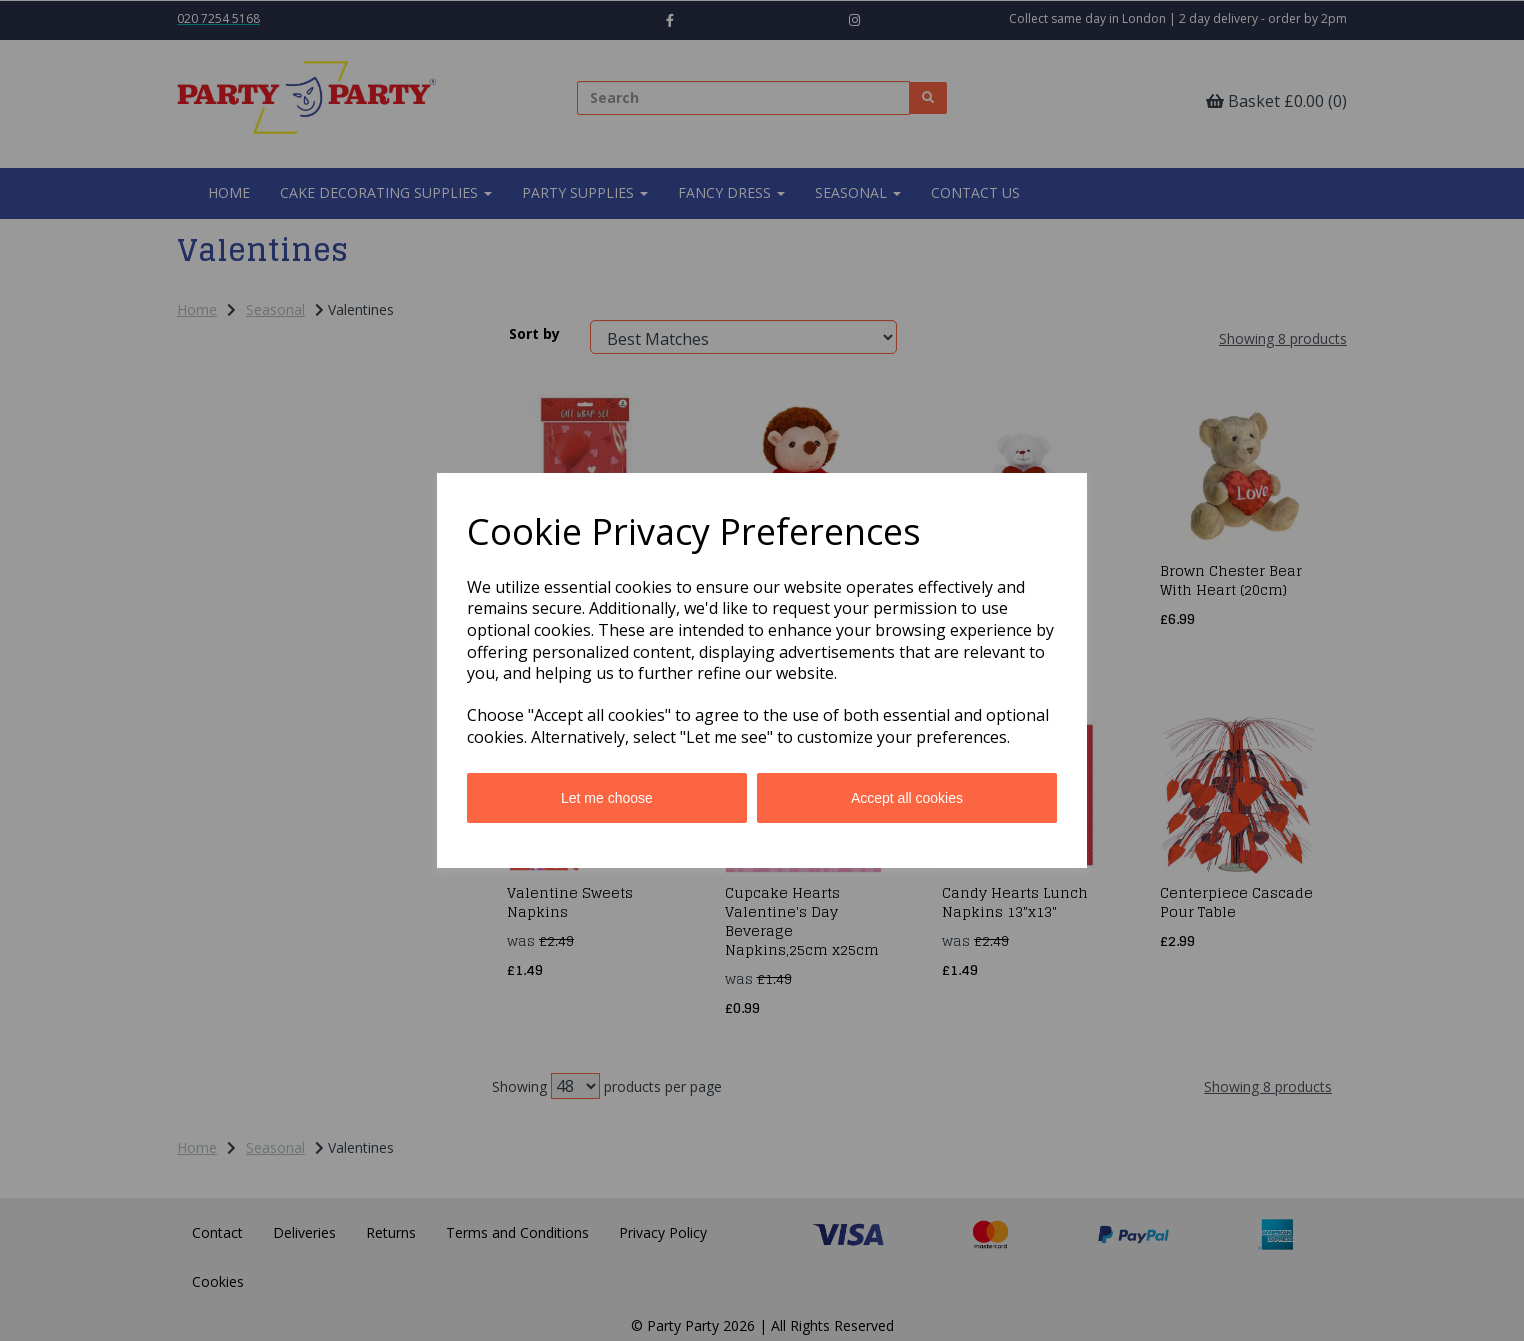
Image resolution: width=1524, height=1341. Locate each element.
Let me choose (607, 798)
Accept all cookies (907, 798)
